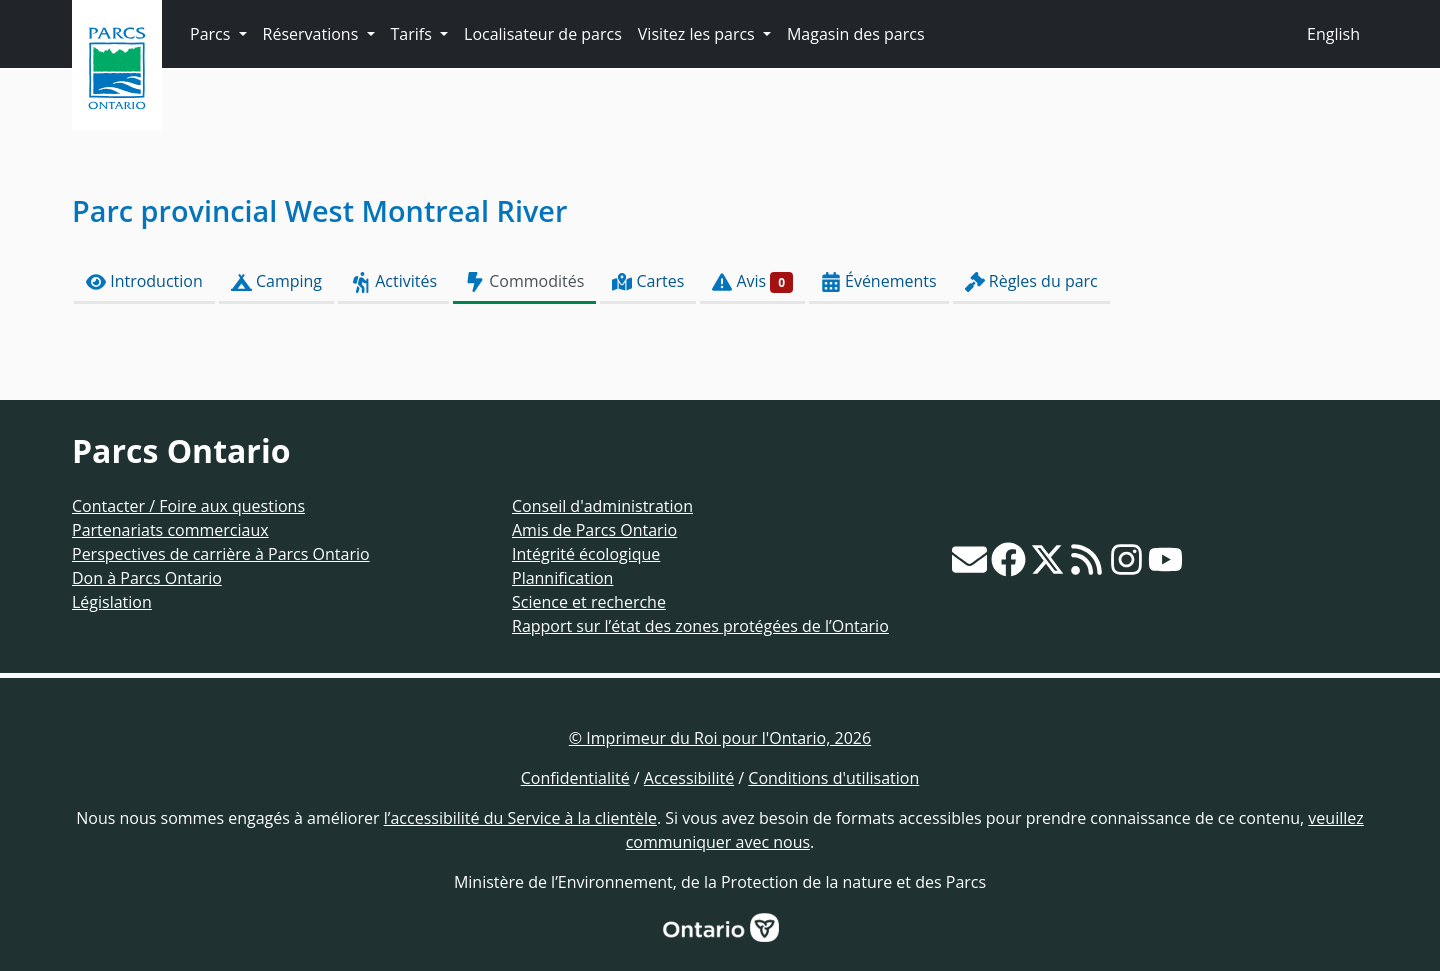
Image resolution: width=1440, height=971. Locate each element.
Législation (112, 602)
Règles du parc (1031, 281)
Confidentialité (575, 778)
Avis (752, 281)
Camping (276, 281)
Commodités (524, 281)
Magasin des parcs (856, 34)
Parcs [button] (212, 34)
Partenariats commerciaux (170, 530)
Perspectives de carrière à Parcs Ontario (221, 554)
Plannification (562, 578)
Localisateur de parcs (543, 34)
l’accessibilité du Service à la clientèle (520, 818)
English (1333, 34)
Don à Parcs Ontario (147, 578)
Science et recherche (589, 602)
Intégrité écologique (586, 554)
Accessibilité (689, 778)
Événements (879, 281)
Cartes (648, 281)
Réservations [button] (313, 34)
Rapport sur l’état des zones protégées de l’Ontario (700, 626)
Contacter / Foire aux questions (188, 506)
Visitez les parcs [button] (698, 34)
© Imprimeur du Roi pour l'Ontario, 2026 (720, 738)
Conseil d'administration (602, 506)
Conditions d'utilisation (833, 778)
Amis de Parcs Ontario (594, 530)
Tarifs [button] (413, 34)
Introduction (144, 281)
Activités (393, 281)
